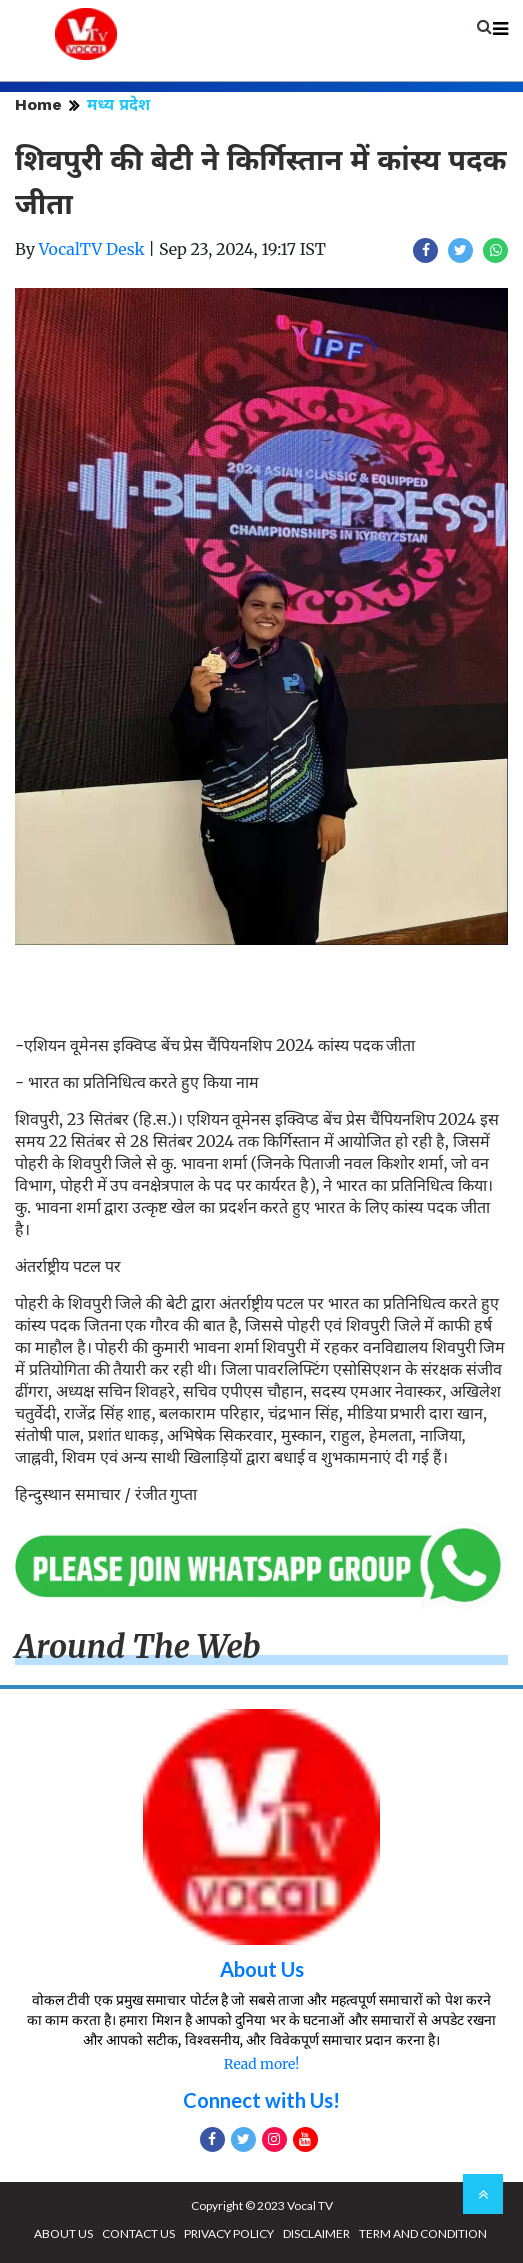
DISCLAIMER (316, 2233)
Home (38, 104)
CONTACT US (138, 2233)
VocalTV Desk (92, 249)
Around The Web (138, 1647)
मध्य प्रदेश (118, 104)
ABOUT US (63, 2233)
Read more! (261, 2064)
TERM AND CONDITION (423, 2233)
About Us (262, 1969)
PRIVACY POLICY (229, 2233)
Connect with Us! (261, 2100)
